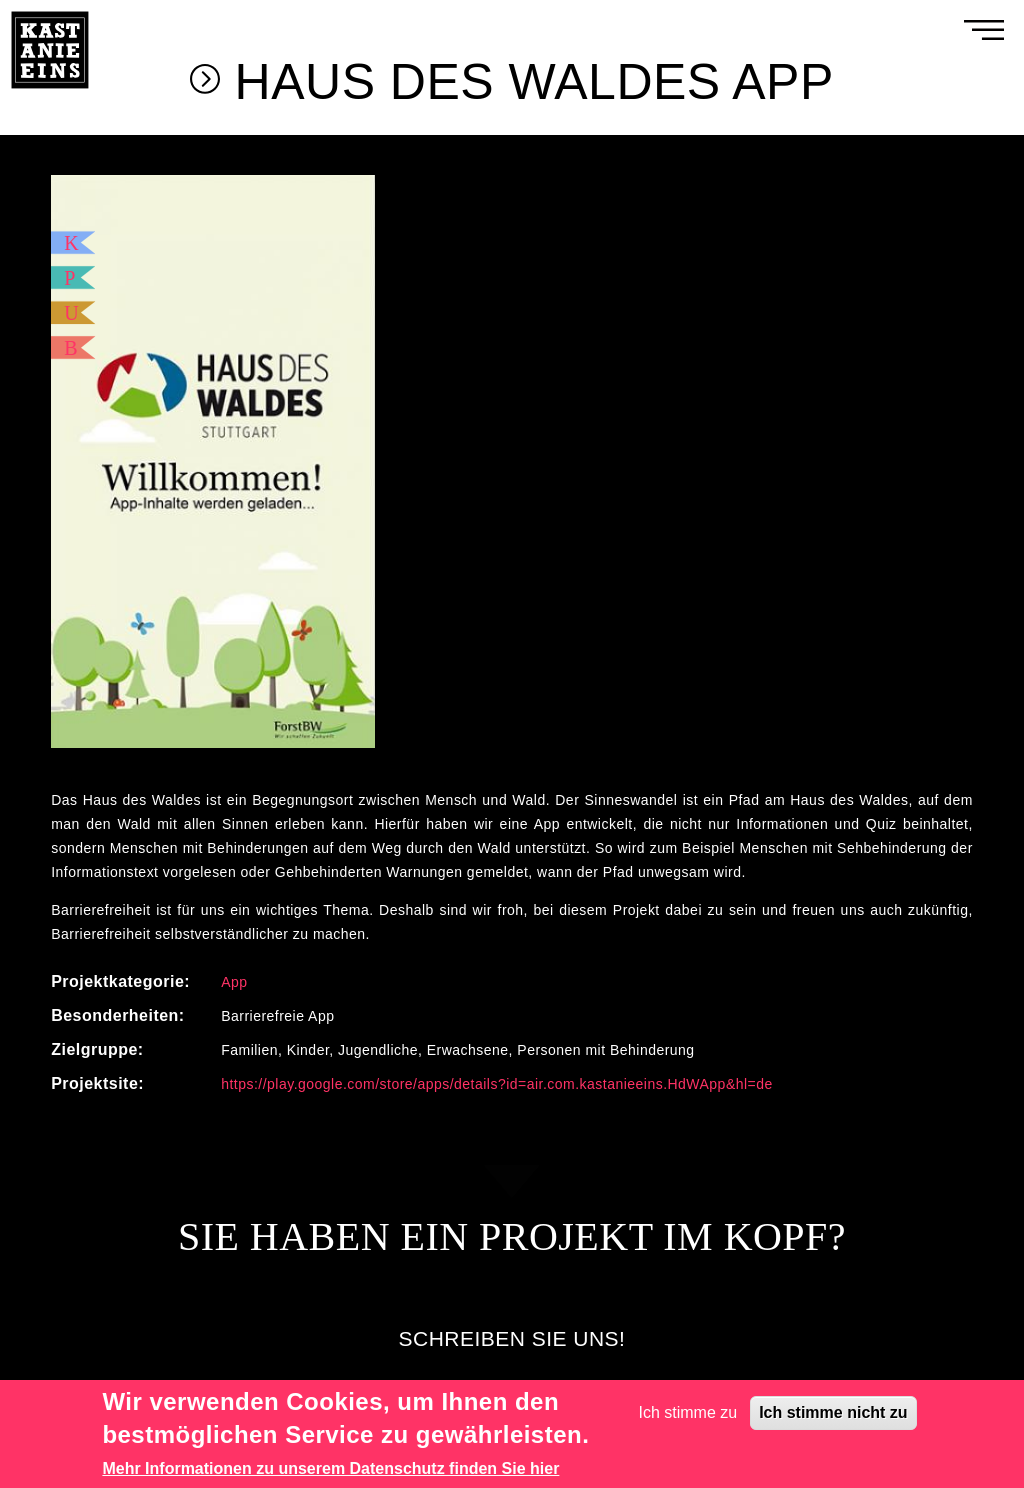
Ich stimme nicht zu (833, 1412)
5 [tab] (572, 751)
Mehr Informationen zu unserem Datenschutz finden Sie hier (330, 1468)
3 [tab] (532, 751)
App (234, 982)
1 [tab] (492, 751)
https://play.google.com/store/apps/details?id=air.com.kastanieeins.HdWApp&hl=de (497, 1084)
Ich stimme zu (688, 1412)
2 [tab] (512, 751)
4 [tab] (552, 751)
